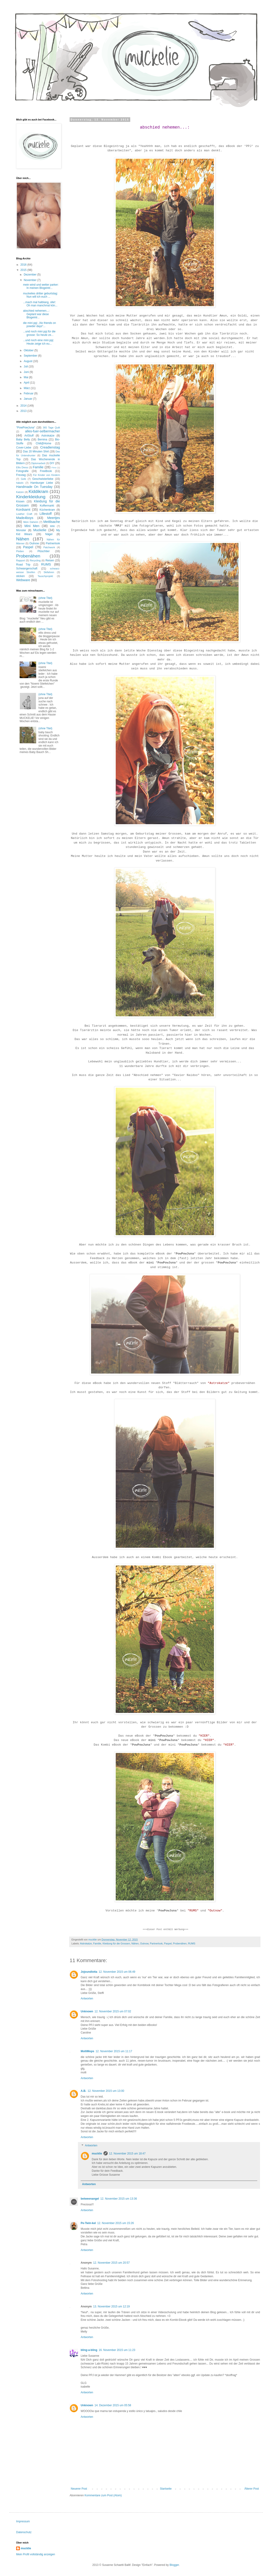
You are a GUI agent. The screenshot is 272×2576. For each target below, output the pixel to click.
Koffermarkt (47, 505)
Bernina (42, 439)
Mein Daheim (30, 522)
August (28, 361)
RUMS (191, 1943)
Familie (97, 1943)
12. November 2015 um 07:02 (113, 2011)
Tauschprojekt (45, 576)
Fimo (54, 467)
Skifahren (49, 572)
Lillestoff (45, 514)
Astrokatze (86, 1943)
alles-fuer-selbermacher (42, 431)
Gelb (23, 479)
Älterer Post (251, 2488)
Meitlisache (51, 522)
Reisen (49, 560)
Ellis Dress (22, 467)
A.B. (83, 2090)
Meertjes (53, 518)
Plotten (20, 551)
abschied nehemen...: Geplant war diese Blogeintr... (36, 314)
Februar (29, 393)
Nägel (48, 534)
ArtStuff (29, 435)
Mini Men (31, 526)
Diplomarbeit (38, 463)
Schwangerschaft (26, 568)
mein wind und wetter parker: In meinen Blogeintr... (41, 286)
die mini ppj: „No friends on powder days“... (39, 324)
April (27, 382)
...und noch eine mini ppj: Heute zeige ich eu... (38, 342)
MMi (52, 526)
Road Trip (23, 564)
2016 (24, 264)
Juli (26, 366)
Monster (21, 530)
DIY (52, 463)
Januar (28, 398)
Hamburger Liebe (41, 482)
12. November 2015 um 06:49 (117, 1971)
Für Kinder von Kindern (46, 475)
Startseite (166, 2488)
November (30, 280)
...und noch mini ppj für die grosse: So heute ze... (39, 333)
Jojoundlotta (89, 1971)
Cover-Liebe (23, 447)
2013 (24, 411)
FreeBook (46, 471)
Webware (23, 580)
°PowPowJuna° (25, 427)
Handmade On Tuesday (34, 487)
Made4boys (24, 518)
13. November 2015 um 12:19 (111, 2306)
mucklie (97, 2153)
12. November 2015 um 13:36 (118, 2198)
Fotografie (22, 471)
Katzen (20, 492)
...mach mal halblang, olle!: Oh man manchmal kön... (40, 304)
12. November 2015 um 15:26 (115, 2223)
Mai (26, 377)
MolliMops (87, 2051)
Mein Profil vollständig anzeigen (35, 2554)
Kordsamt (23, 509)
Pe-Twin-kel (88, 2223)
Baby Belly (23, 439)
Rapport (20, 560)
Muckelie (39, 530)
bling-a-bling (89, 2350)
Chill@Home (43, 443)
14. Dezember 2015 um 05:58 (113, 2405)
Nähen (135, 1943)
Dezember (30, 274)
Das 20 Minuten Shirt (36, 451)
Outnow (144, 1943)
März (27, 388)
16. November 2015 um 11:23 (117, 2350)
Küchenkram (47, 509)
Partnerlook (156, 1943)
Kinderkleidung (30, 496)
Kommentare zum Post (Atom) (103, 2495)
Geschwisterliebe (42, 479)
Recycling (35, 560)
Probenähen (180, 1943)
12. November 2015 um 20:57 (111, 2262)
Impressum (23, 2521)
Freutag (21, 475)
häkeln (20, 482)
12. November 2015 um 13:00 (106, 2090)
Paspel (168, 1943)
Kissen (20, 501)
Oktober (29, 350)
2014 (24, 405)
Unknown (87, 2011)
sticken (20, 576)
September (31, 355)
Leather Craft (24, 514)
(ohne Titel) (45, 598)
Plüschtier (44, 551)
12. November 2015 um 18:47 (127, 2153)
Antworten (87, 1998)
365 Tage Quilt (51, 427)
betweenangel (90, 2198)
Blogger (174, 2565)
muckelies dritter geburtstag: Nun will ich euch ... (40, 295)
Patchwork (49, 547)
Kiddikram (38, 491)
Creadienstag (50, 447)
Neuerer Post (79, 2488)
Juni (27, 372)
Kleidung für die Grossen (116, 1943)
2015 (24, 270)
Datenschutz (24, 2532)
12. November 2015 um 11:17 (114, 2051)
